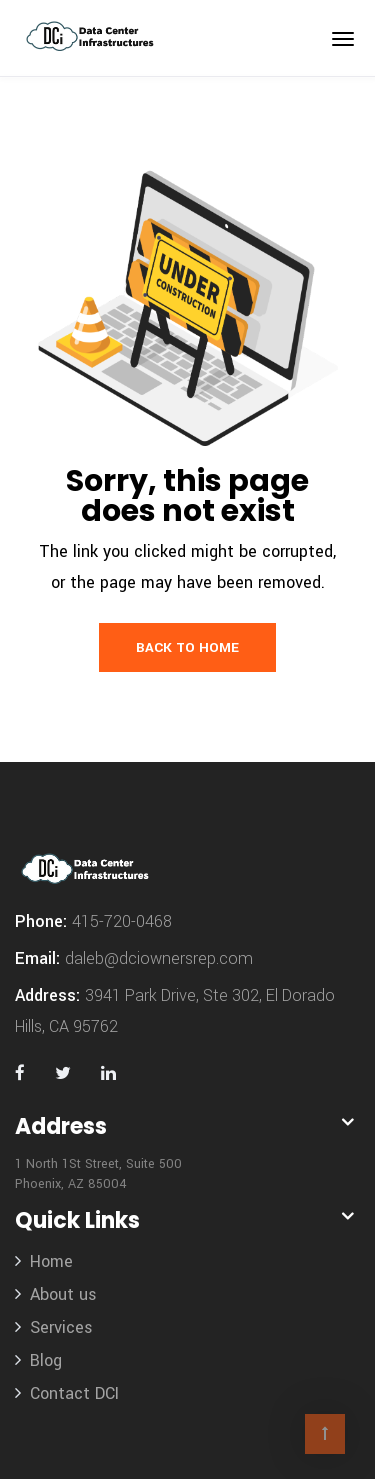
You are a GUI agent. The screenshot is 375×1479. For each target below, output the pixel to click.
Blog (46, 1360)
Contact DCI (74, 1393)
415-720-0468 (122, 921)
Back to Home (187, 647)
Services (61, 1327)
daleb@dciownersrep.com (159, 958)
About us (63, 1294)
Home (51, 1261)
